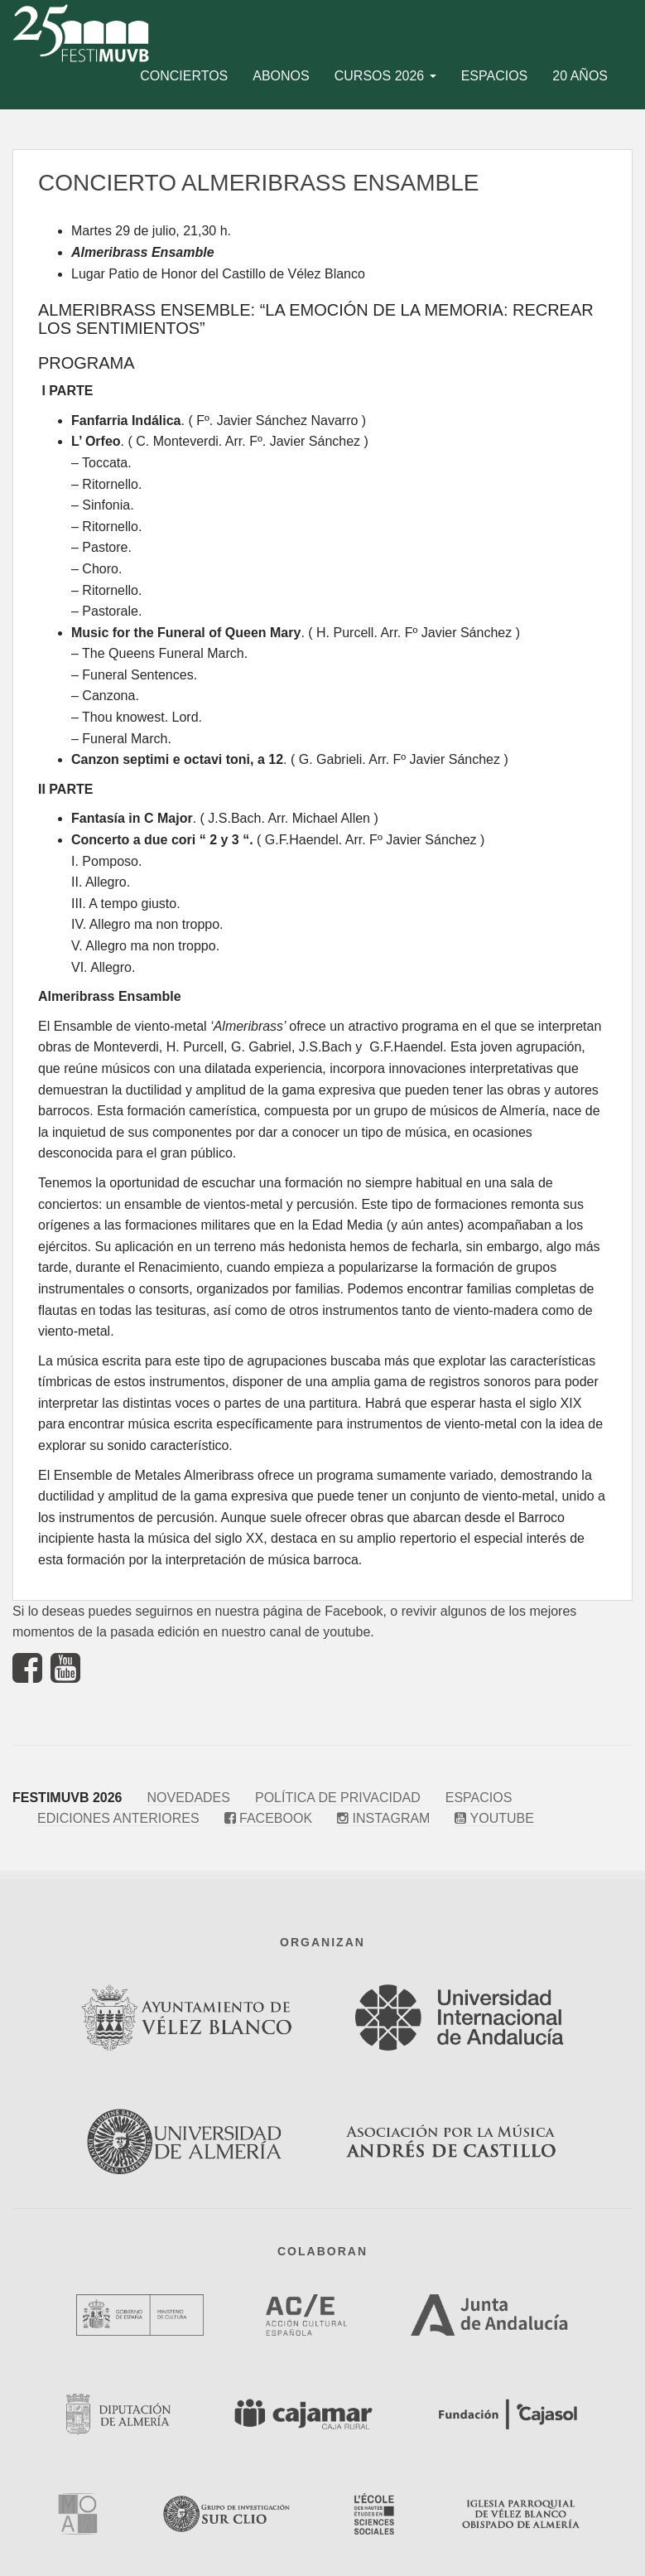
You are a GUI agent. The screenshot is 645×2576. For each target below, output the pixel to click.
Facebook (268, 1818)
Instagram (383, 1818)
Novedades (188, 1798)
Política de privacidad (338, 1798)
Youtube (494, 1818)
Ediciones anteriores (118, 1818)
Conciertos (184, 76)
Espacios (494, 76)
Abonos (281, 76)
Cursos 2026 (385, 76)
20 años (580, 76)
